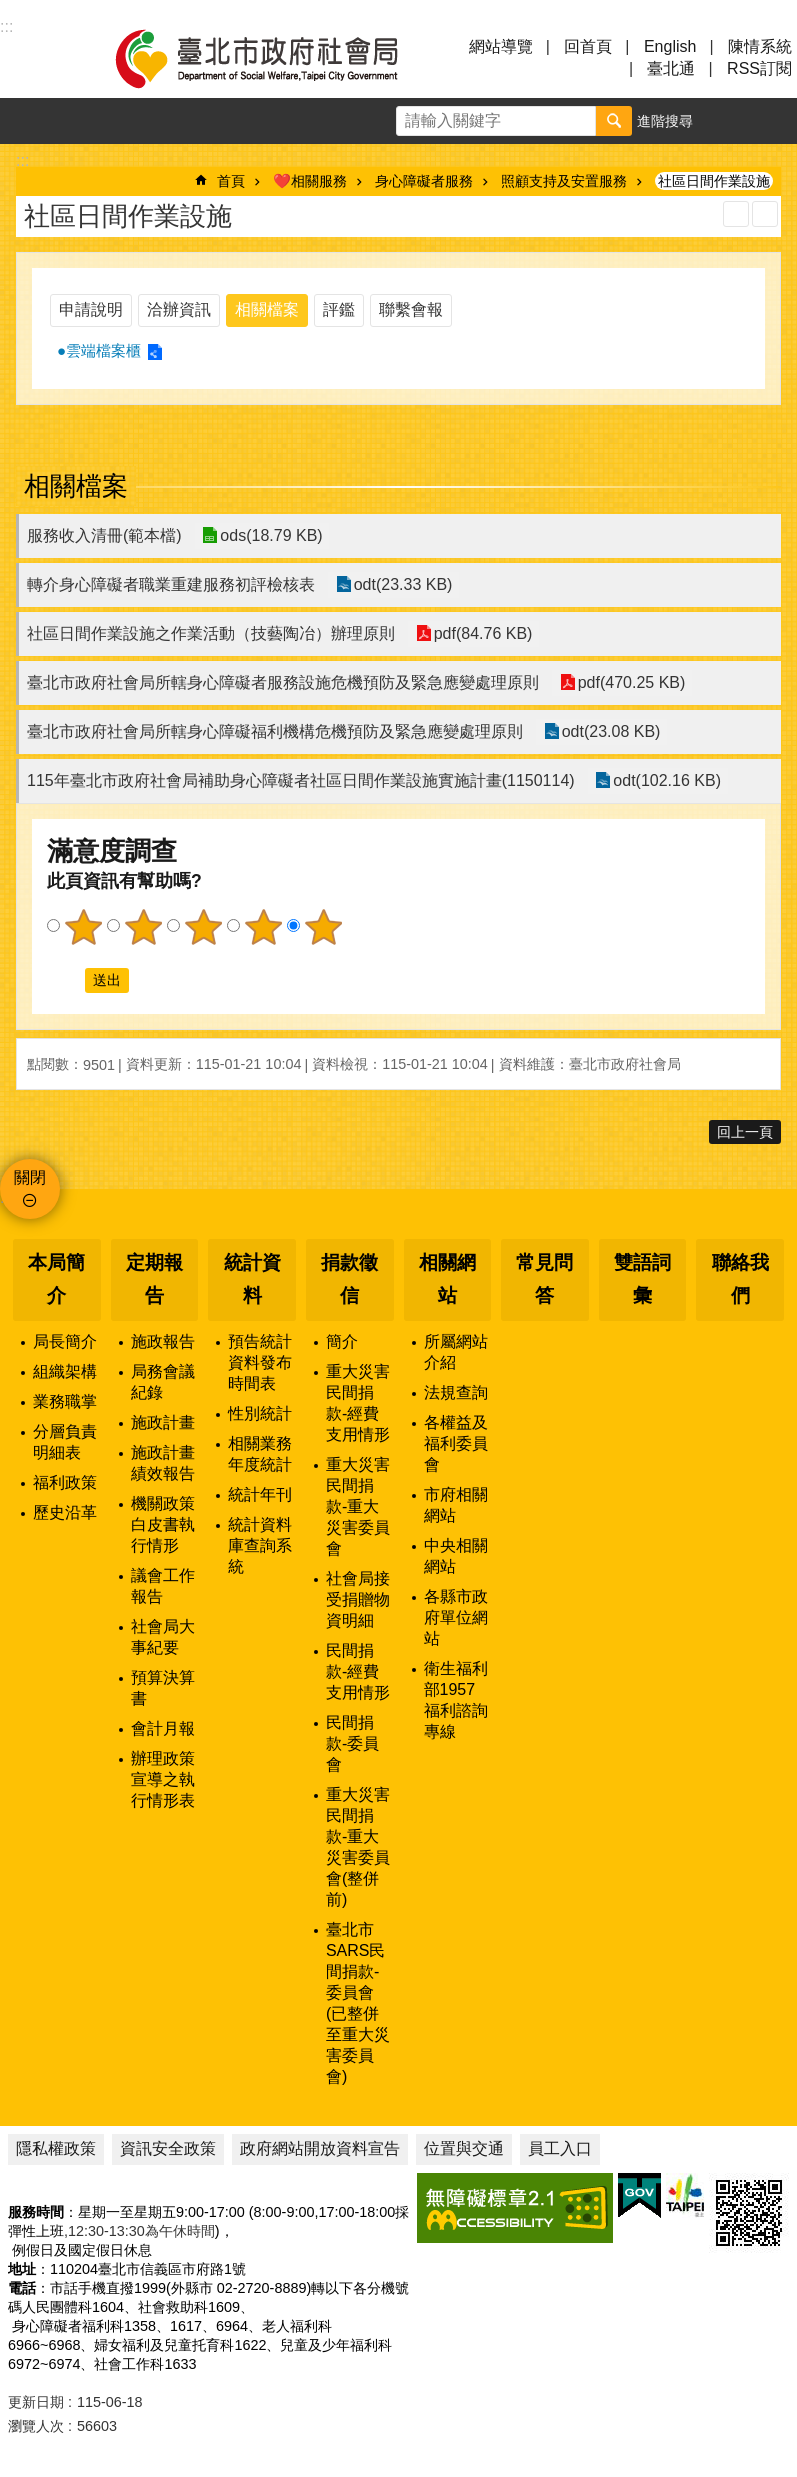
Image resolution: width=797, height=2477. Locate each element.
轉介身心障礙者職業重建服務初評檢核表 (171, 584)
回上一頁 (745, 1132)
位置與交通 (464, 2148)
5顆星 (323, 927)
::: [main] (22, 160)
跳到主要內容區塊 (10, 10)
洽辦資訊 (179, 309)
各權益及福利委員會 (456, 1443)
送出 (66, 980)
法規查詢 (456, 1392)
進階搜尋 (665, 121)
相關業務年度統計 (260, 1454)
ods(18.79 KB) (271, 535)
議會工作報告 (163, 1586)
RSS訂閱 (759, 68)
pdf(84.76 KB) (482, 633)
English (670, 46)
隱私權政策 (56, 2148)
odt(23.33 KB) (402, 584)
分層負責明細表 (65, 1442)
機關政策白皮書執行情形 (163, 1524)
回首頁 (588, 46)
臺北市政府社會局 (280, 58)
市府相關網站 (456, 1505)
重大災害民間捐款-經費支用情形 (358, 1403)
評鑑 (339, 309)
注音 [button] (765, 214)
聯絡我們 (740, 1279)
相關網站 (447, 1279)
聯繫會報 (411, 309)
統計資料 (252, 1279)
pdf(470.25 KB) (631, 682)
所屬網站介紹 (456, 1352)
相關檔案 (267, 309)
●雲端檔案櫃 (99, 350)
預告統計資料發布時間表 (260, 1362)
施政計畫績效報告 (163, 1463)
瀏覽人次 (36, 2426)
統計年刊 (260, 1494)
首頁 (231, 181)
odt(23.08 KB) (610, 731)
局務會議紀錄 (163, 1382)
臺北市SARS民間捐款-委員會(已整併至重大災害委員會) (358, 2003)
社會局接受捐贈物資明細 (358, 1599)
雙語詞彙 (642, 1279)
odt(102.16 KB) (667, 780)
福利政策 (65, 1482)
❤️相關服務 (310, 181)
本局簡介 (56, 1279)
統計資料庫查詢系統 (260, 1545)
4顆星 (263, 927)
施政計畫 (163, 1422)
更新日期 (36, 2402)
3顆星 (203, 927)
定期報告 (154, 1279)
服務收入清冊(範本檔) (104, 535)
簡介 (342, 1341)
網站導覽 (501, 46)
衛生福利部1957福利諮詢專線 (456, 1700)
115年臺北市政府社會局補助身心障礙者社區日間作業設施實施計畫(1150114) (301, 780)
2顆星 (143, 927)
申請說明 (91, 309)
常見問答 (544, 1279)
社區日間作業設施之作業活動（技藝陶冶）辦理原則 (211, 633)
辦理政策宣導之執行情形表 (163, 1779)
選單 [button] (40, 58)
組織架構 (65, 1371)
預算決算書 (163, 1688)
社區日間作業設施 (714, 181)
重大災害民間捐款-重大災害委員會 (358, 1506)
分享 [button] (774, 121)
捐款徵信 (349, 1279)
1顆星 (83, 927)
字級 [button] (728, 121)
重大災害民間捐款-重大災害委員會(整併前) (358, 1847)
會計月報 (163, 1728)
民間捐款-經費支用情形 (358, 1671)
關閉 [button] (30, 1177)
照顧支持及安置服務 (564, 181)
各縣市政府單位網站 (456, 1617)
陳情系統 (760, 46)
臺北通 (671, 68)
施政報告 (163, 1341)
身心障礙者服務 (424, 181)
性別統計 (260, 1413)
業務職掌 (65, 1401)
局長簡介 (65, 1341)
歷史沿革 (65, 1512)
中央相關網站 (456, 1556)
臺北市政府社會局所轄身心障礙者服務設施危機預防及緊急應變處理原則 (283, 682)
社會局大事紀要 (163, 1637)
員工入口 (560, 2148)
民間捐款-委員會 (352, 1743)
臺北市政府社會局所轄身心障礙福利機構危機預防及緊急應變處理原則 (275, 731)
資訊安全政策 (168, 2148)
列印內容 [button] (736, 214)
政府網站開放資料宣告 (320, 2148)
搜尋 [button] (614, 121)
